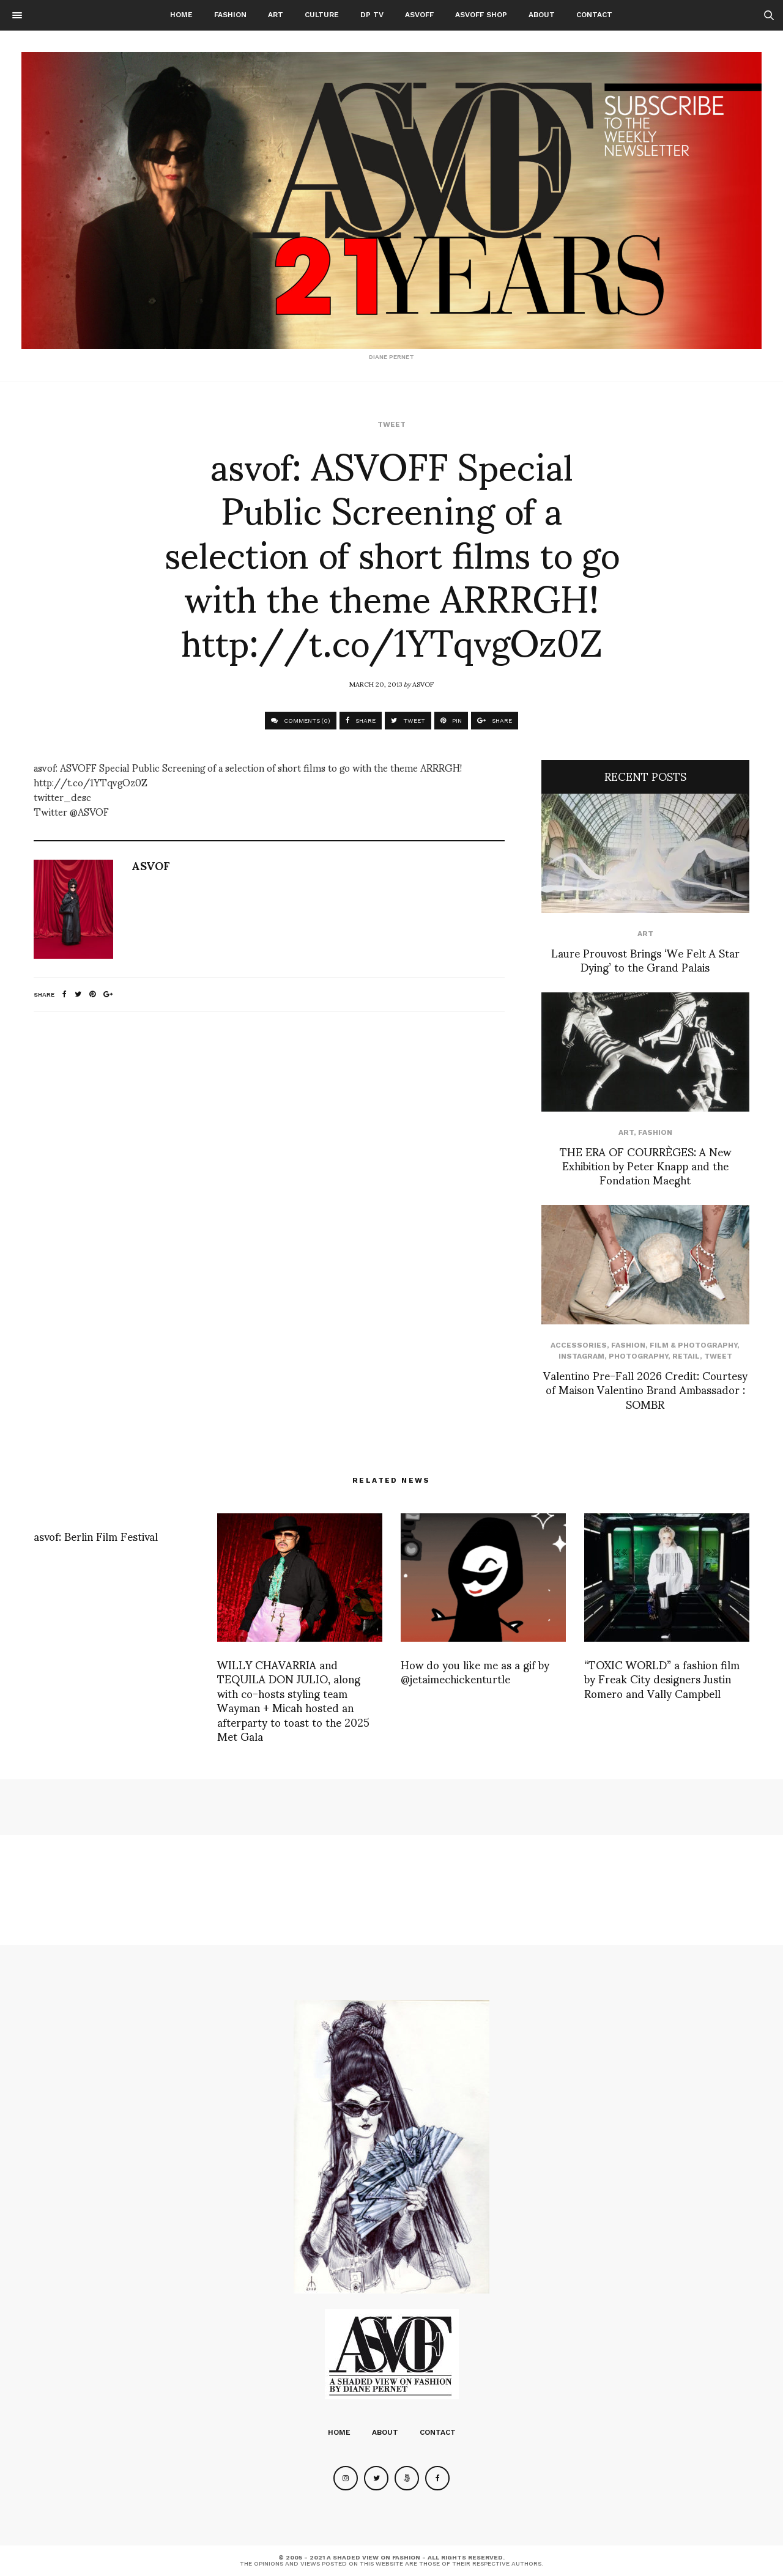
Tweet (391, 424)
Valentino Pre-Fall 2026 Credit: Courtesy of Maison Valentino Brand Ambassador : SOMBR (645, 1389)
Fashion (230, 14)
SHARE (361, 720)
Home (181, 14)
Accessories (579, 1345)
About (542, 14)
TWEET (408, 720)
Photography (638, 1356)
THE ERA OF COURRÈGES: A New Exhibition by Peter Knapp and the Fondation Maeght (645, 1165)
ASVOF (423, 683)
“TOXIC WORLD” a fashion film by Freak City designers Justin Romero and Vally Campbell (662, 1678)
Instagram (581, 1356)
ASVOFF (419, 14)
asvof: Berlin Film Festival (96, 1535)
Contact (594, 14)
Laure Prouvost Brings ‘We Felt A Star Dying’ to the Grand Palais (645, 959)
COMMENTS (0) (300, 720)
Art (275, 14)
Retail (686, 1356)
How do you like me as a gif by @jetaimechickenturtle (475, 1671)
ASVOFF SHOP (481, 14)
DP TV (372, 14)
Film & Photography (693, 1345)
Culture (322, 14)
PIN (451, 720)
